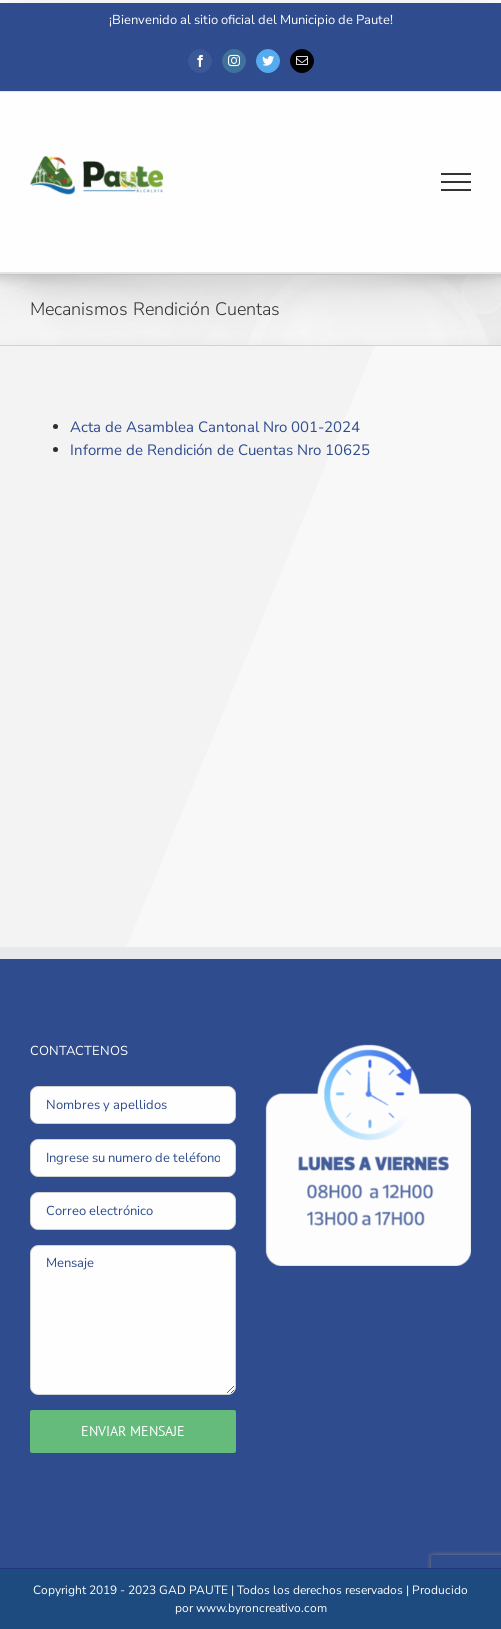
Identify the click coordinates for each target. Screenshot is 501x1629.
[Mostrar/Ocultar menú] (456, 182)
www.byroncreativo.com (261, 1608)
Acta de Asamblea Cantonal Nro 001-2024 (215, 427)
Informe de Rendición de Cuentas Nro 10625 (220, 450)
